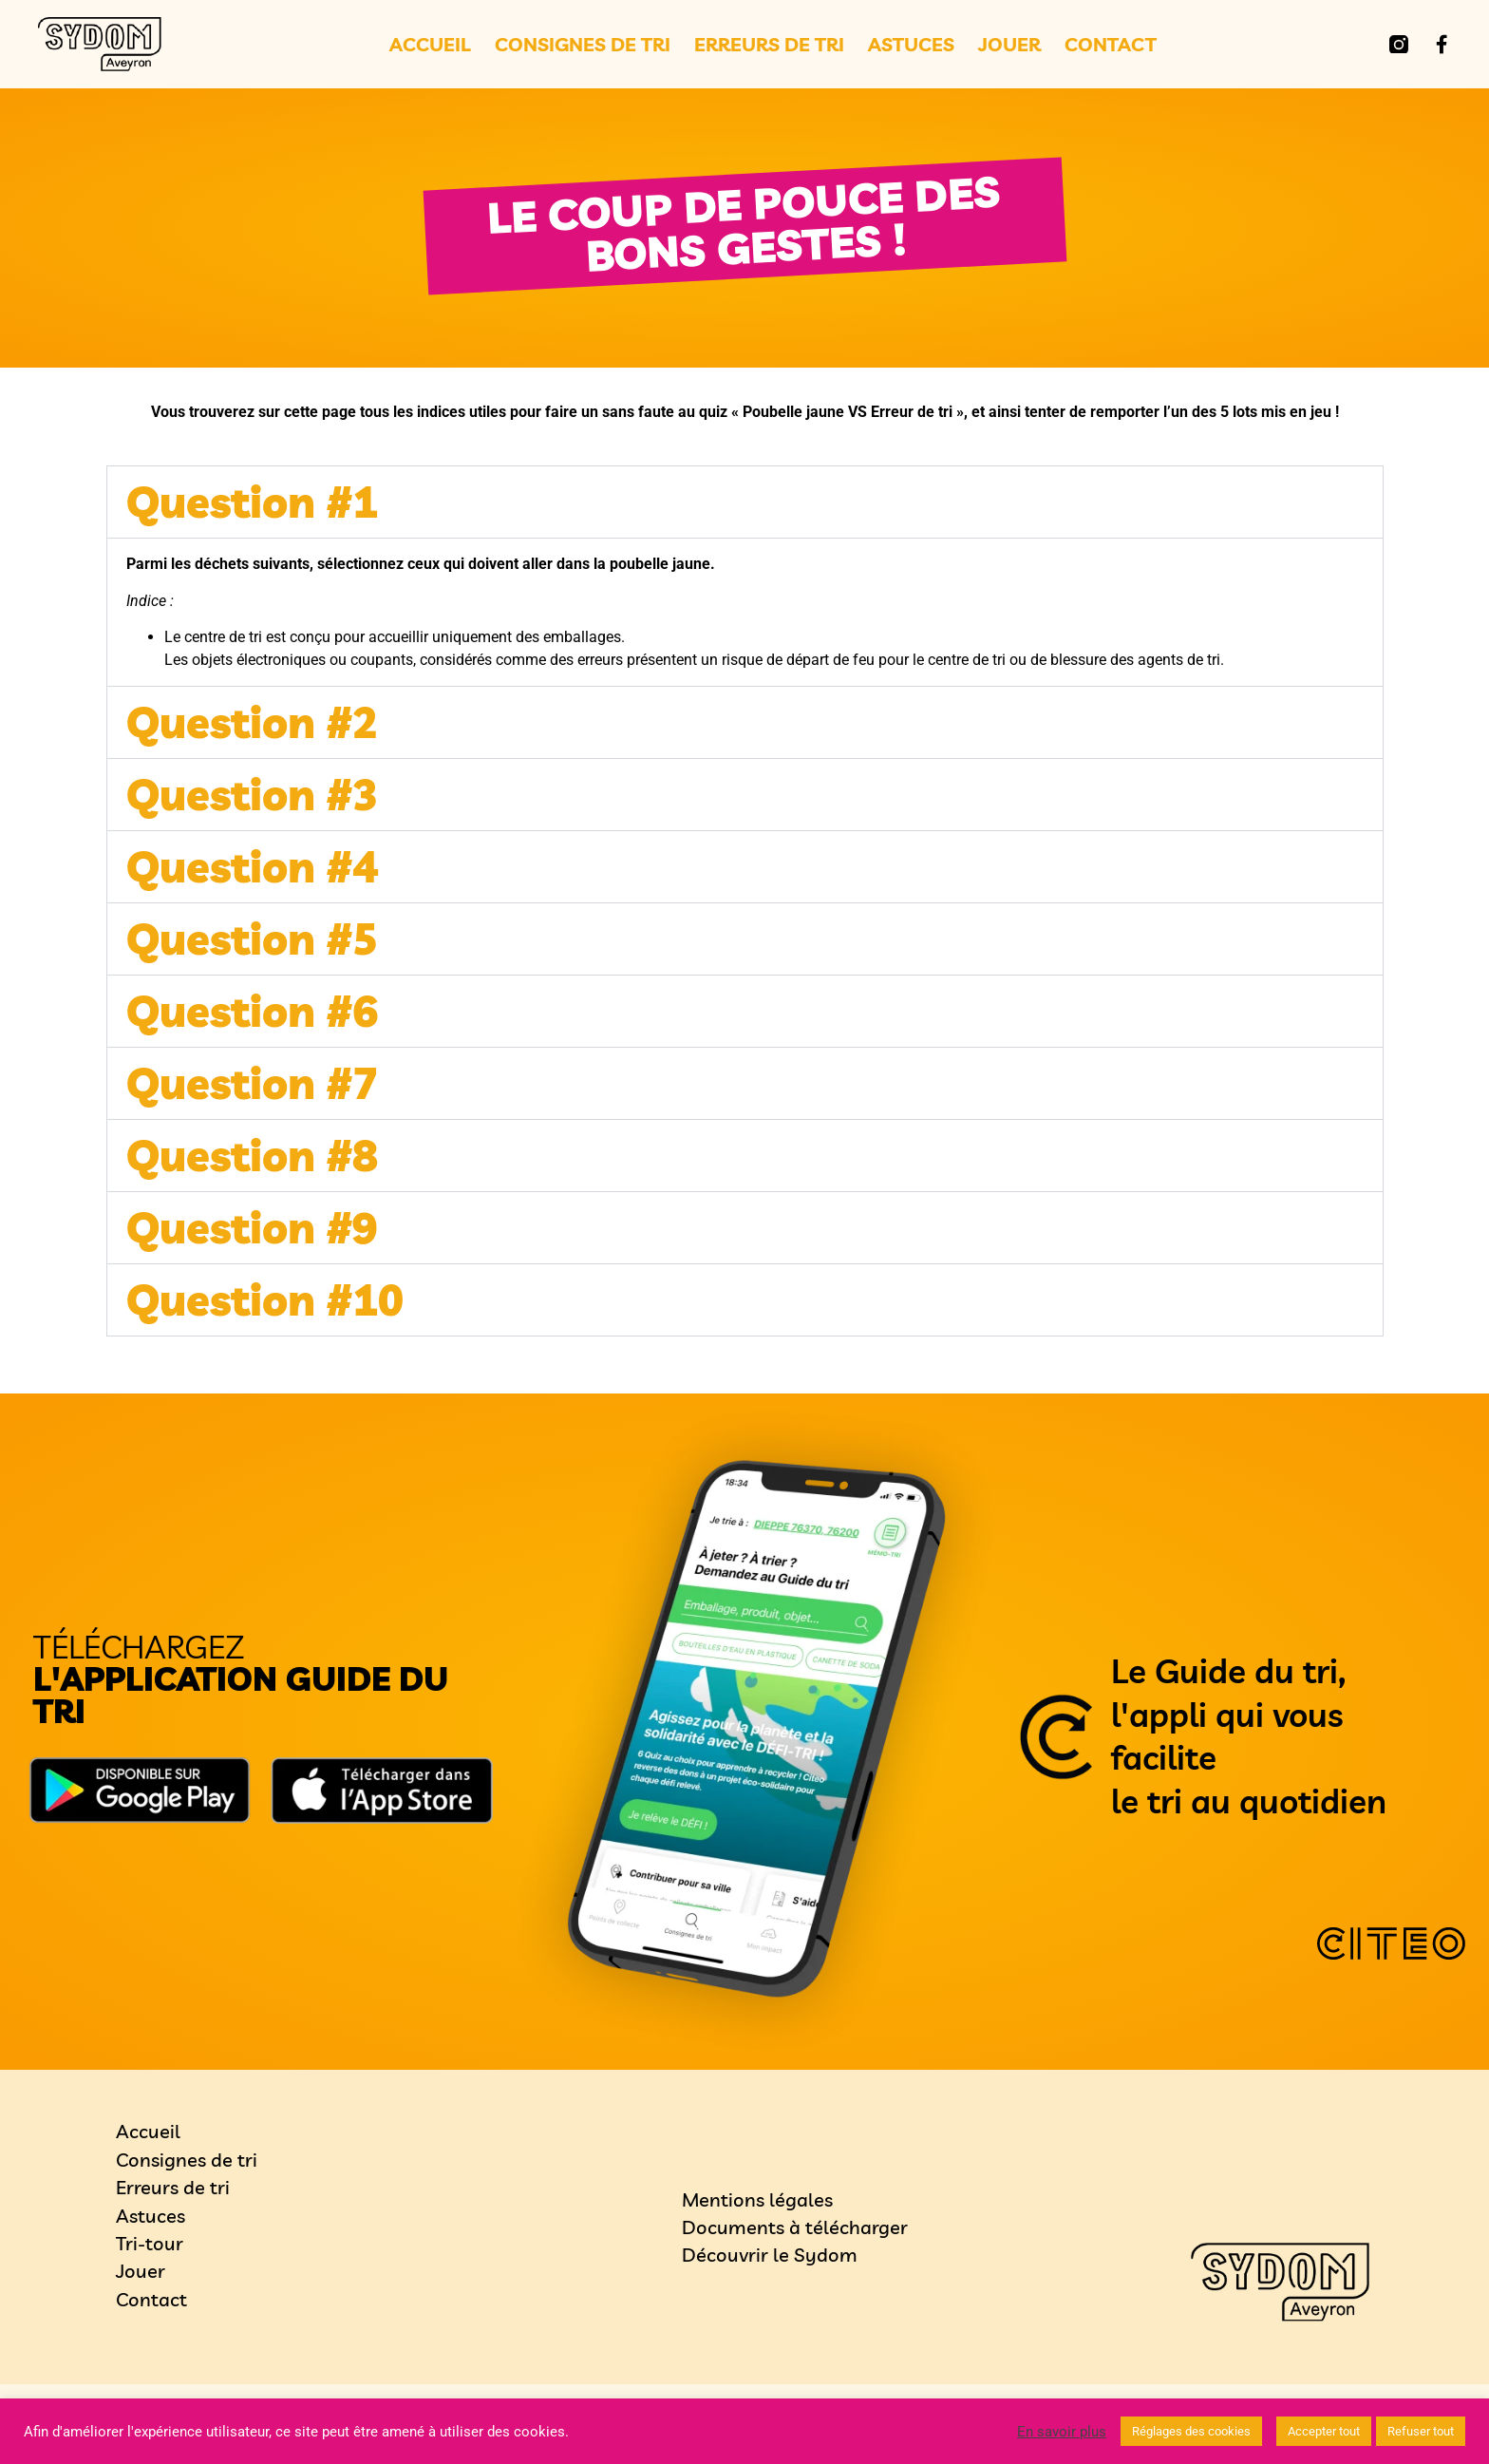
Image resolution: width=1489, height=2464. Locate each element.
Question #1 (252, 501)
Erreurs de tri (769, 44)
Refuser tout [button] (1420, 2431)
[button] (745, 502)
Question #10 (265, 1299)
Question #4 (252, 866)
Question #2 (252, 722)
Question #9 (252, 1227)
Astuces (911, 44)
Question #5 (252, 938)
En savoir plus (1061, 2431)
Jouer (1009, 44)
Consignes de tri (582, 44)
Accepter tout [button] (1324, 2431)
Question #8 (252, 1155)
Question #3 (252, 794)
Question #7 (252, 1082)
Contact (1111, 44)
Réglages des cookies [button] (1191, 2431)
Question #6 (252, 1010)
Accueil (430, 44)
